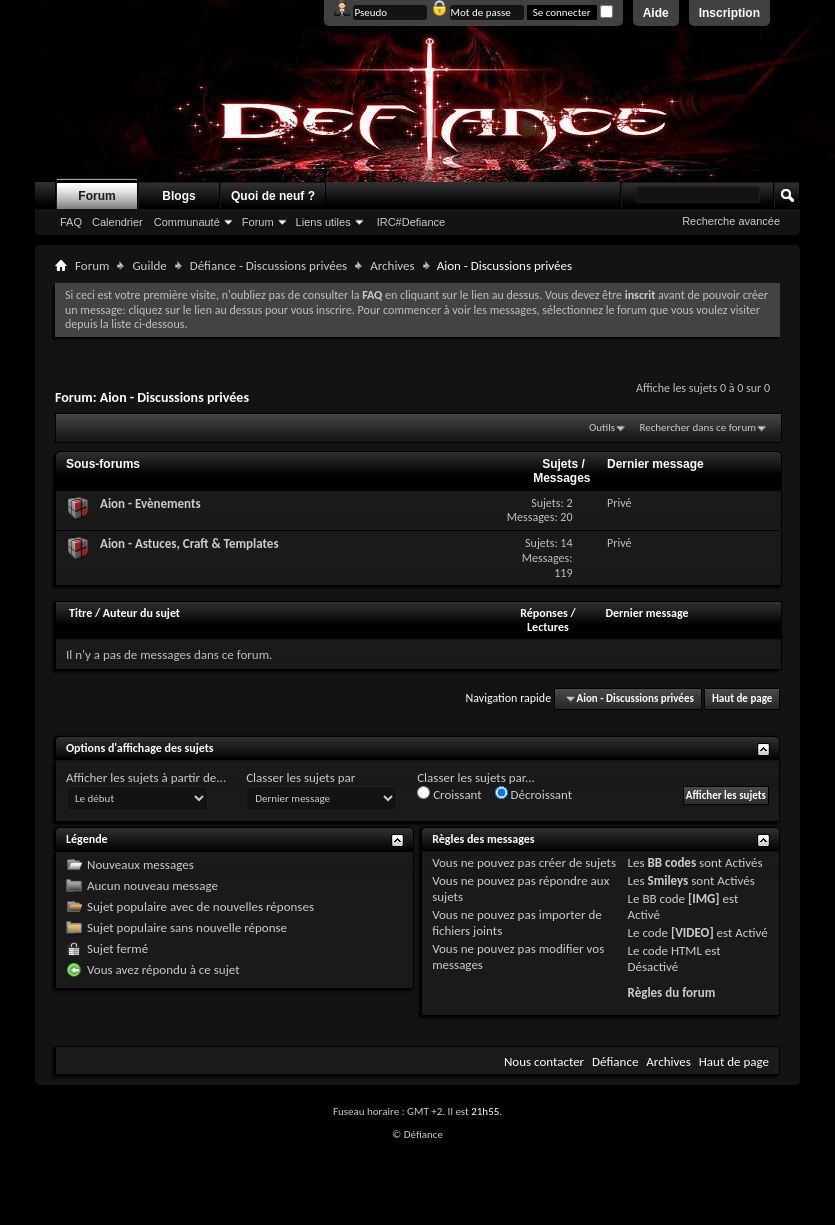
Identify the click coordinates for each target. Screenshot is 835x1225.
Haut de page (742, 698)
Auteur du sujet (141, 613)
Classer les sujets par (300, 777)
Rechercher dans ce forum (697, 427)
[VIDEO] (692, 932)
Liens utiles (323, 222)
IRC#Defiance (411, 222)
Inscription (729, 13)
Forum (96, 196)
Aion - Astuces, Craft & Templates (189, 543)
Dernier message (646, 613)
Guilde (149, 265)
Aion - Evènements (150, 503)
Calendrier (117, 222)
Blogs (178, 196)
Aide (656, 13)
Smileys (668, 880)
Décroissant (534, 794)
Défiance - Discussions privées (268, 265)
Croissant (449, 794)
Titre (82, 613)
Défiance (615, 1061)
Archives (392, 265)
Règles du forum (672, 992)
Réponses (544, 613)
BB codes (672, 862)
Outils (602, 427)
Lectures (548, 627)
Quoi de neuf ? (273, 196)
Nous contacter (544, 1061)
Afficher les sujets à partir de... (146, 777)
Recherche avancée (731, 221)
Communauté (187, 222)
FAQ (71, 222)
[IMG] (704, 898)
